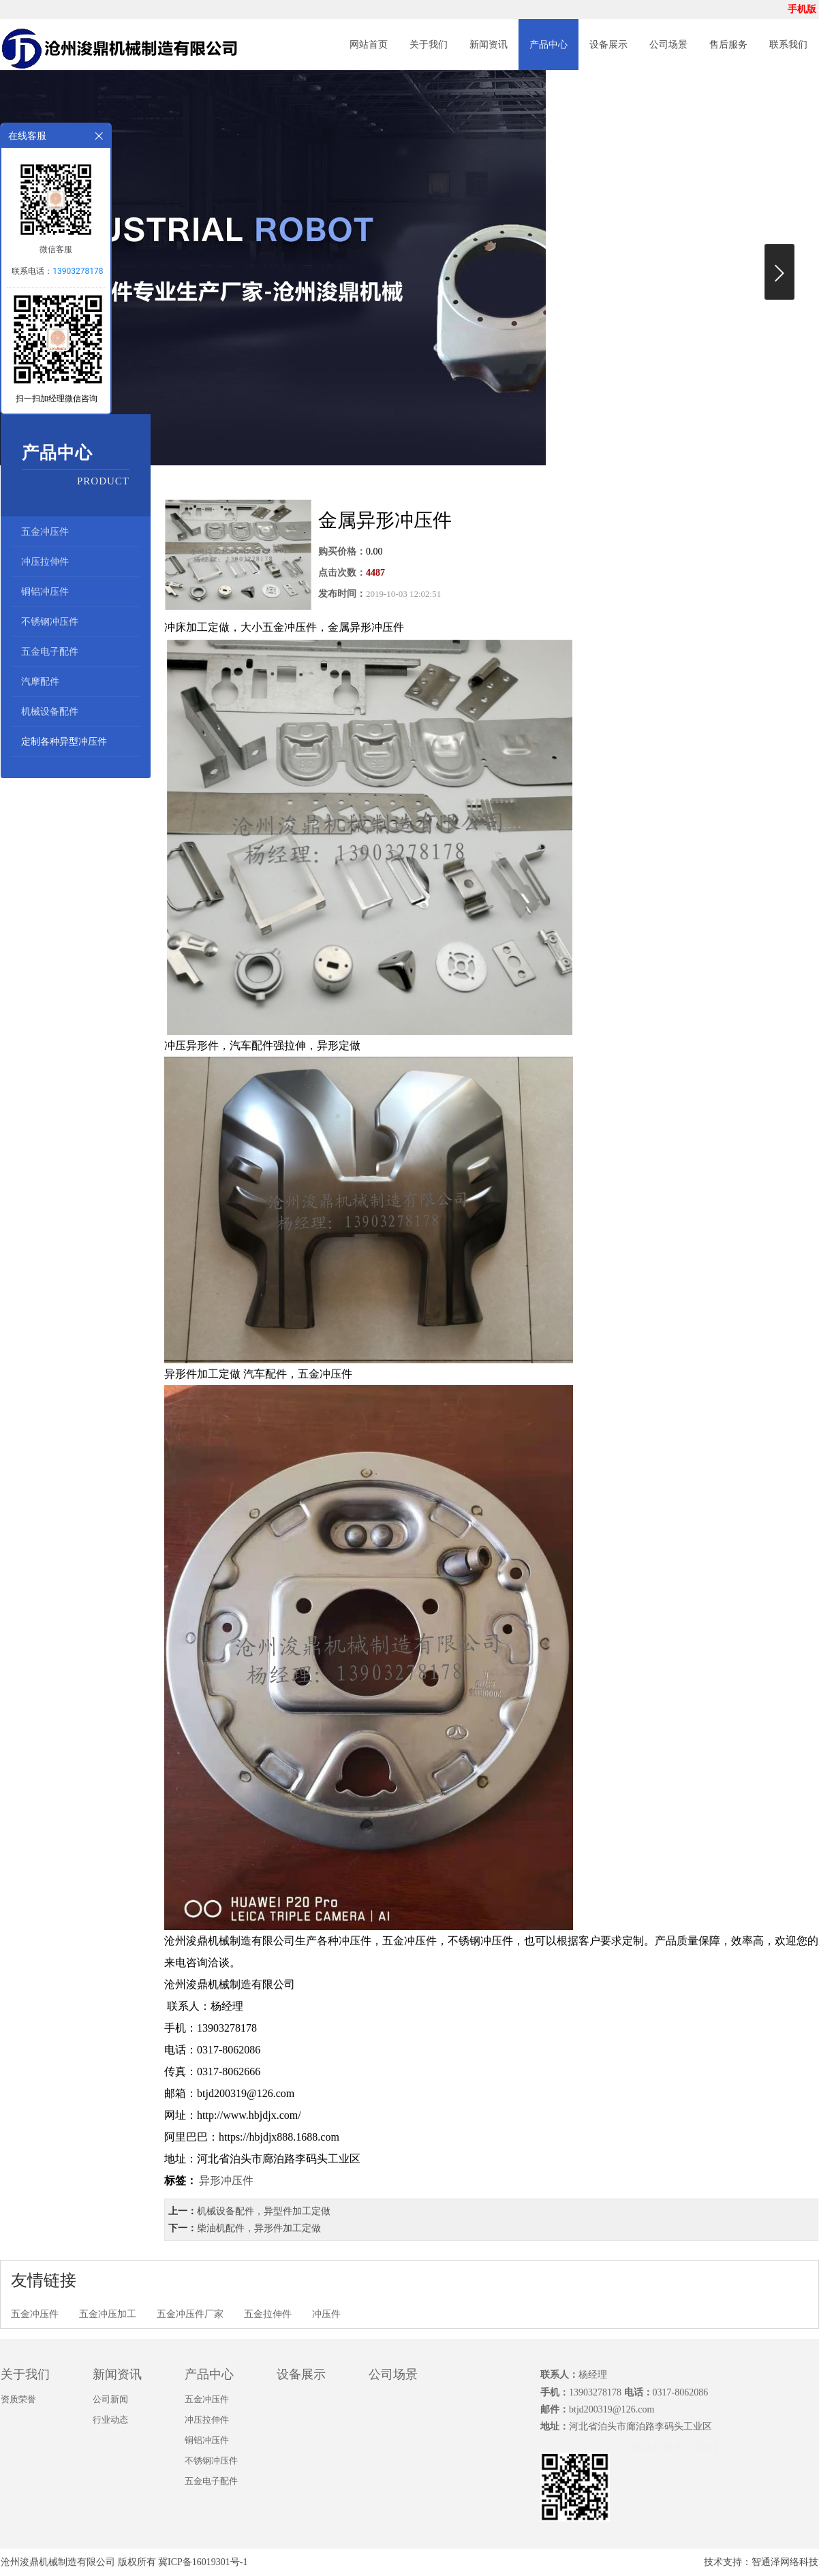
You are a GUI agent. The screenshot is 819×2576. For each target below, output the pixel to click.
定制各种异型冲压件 (64, 741)
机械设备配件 (49, 712)
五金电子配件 (49, 652)
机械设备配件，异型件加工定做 (263, 2211)
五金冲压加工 (107, 2314)
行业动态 (110, 2420)
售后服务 (728, 45)
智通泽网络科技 (785, 2562)
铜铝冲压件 (45, 592)
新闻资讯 (488, 45)
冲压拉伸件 (45, 562)
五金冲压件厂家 (190, 2314)
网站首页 (369, 45)
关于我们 (428, 45)
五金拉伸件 (268, 2314)
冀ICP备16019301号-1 (202, 2562)
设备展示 (608, 45)
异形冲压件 (226, 2180)
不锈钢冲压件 (49, 622)
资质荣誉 (18, 2399)
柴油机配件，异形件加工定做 (259, 2228)
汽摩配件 (40, 682)
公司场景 (668, 45)
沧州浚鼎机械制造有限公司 (58, 2562)
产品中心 (548, 45)
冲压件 (326, 2314)
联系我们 (788, 45)
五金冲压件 (45, 532)
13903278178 (77, 271)
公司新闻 (110, 2399)
